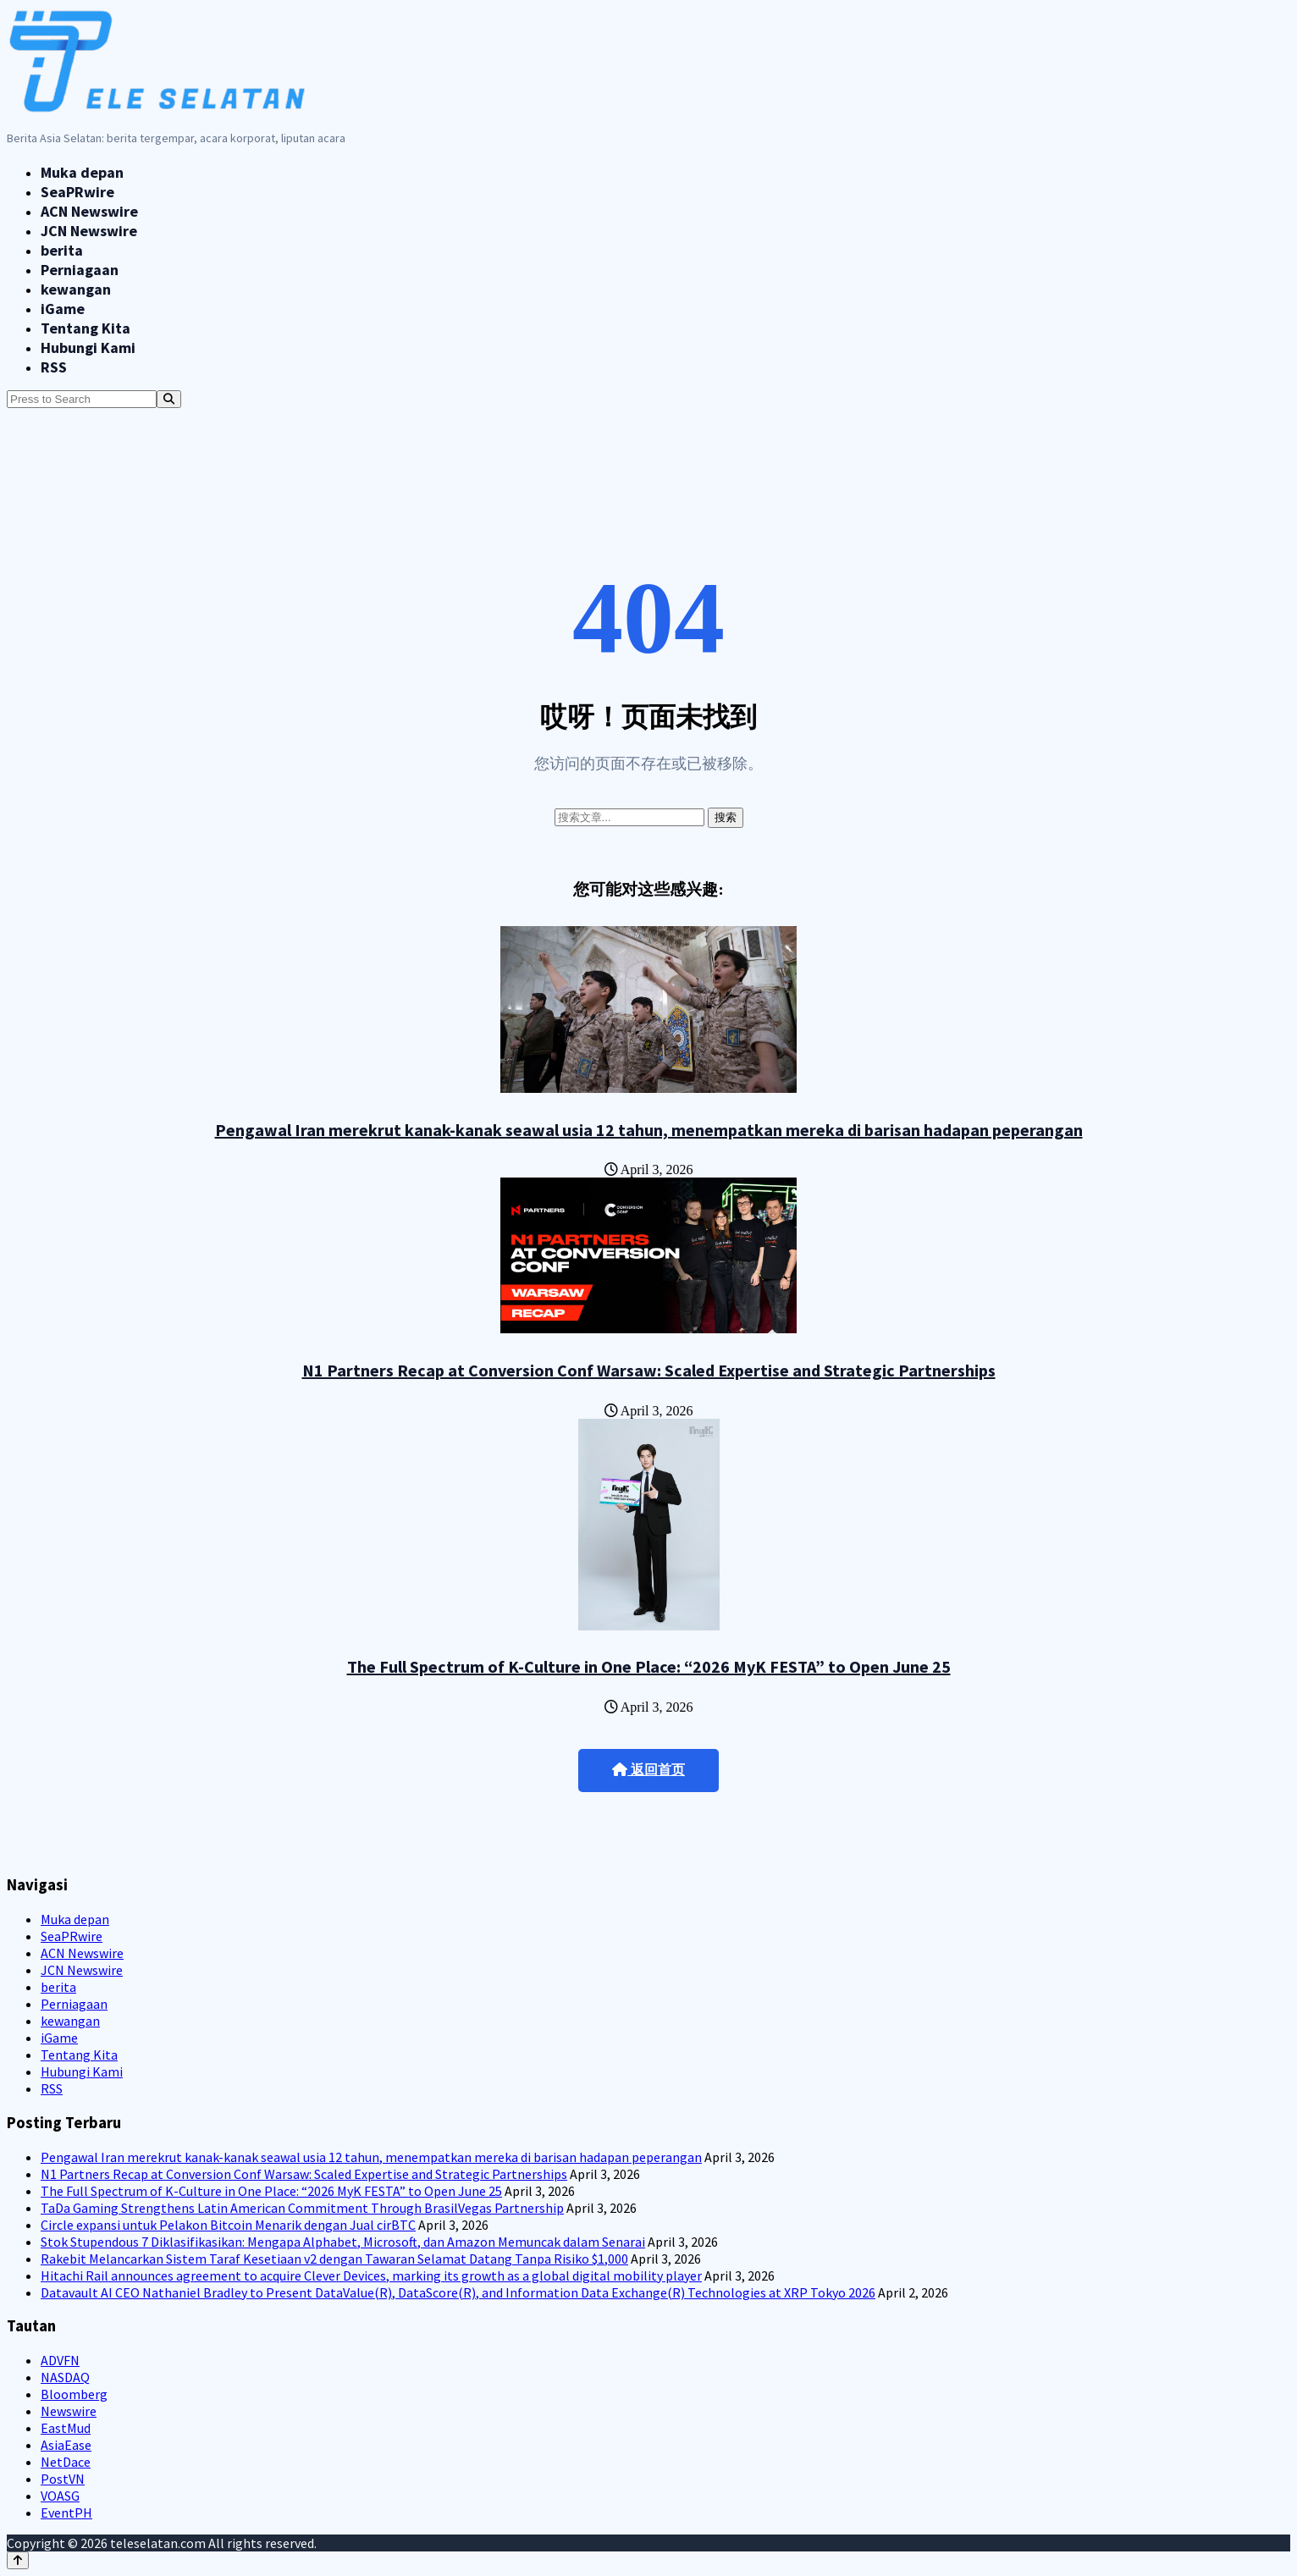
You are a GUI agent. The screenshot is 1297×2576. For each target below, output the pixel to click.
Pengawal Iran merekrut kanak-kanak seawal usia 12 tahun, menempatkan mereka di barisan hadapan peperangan (649, 1129)
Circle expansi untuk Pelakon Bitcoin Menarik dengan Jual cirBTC (228, 2224)
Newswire (69, 2410)
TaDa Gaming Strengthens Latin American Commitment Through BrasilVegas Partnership (302, 2207)
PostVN (63, 2478)
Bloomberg (74, 2394)
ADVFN (60, 2360)
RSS (54, 367)
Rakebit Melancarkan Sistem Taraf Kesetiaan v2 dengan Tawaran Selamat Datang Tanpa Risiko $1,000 (334, 2258)
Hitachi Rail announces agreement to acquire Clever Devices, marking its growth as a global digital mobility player (371, 2275)
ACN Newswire (89, 211)
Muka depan (82, 172)
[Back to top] (18, 2560)
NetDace (66, 2461)
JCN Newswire (89, 230)
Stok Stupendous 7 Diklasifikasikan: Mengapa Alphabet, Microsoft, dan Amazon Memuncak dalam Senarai (343, 2241)
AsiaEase (66, 2444)
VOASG (60, 2495)
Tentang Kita (85, 328)
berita (62, 250)
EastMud (66, 2427)
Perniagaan (80, 269)
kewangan (76, 289)
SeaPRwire (77, 191)
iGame (63, 308)
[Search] (169, 399)
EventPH (66, 2512)
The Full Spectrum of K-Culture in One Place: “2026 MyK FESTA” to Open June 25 (649, 1666)
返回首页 (648, 1769)
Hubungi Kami (88, 347)
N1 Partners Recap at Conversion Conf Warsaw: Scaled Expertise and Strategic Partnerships (649, 1370)
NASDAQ (65, 2377)
